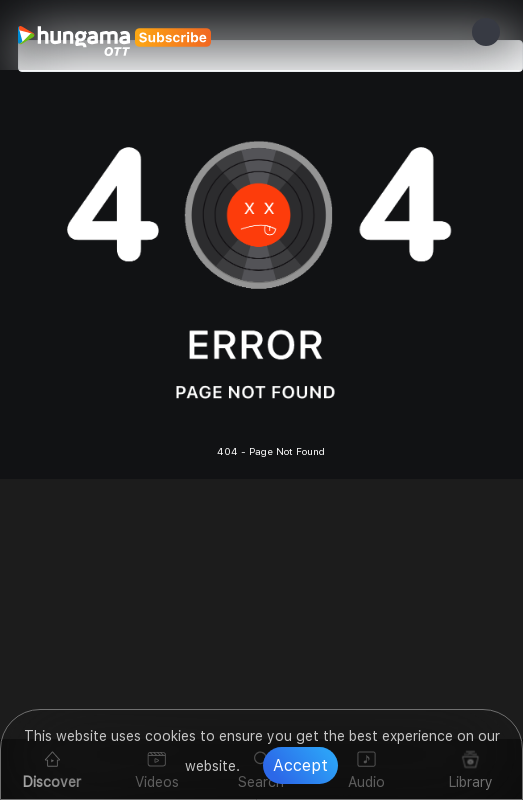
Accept (300, 765)
